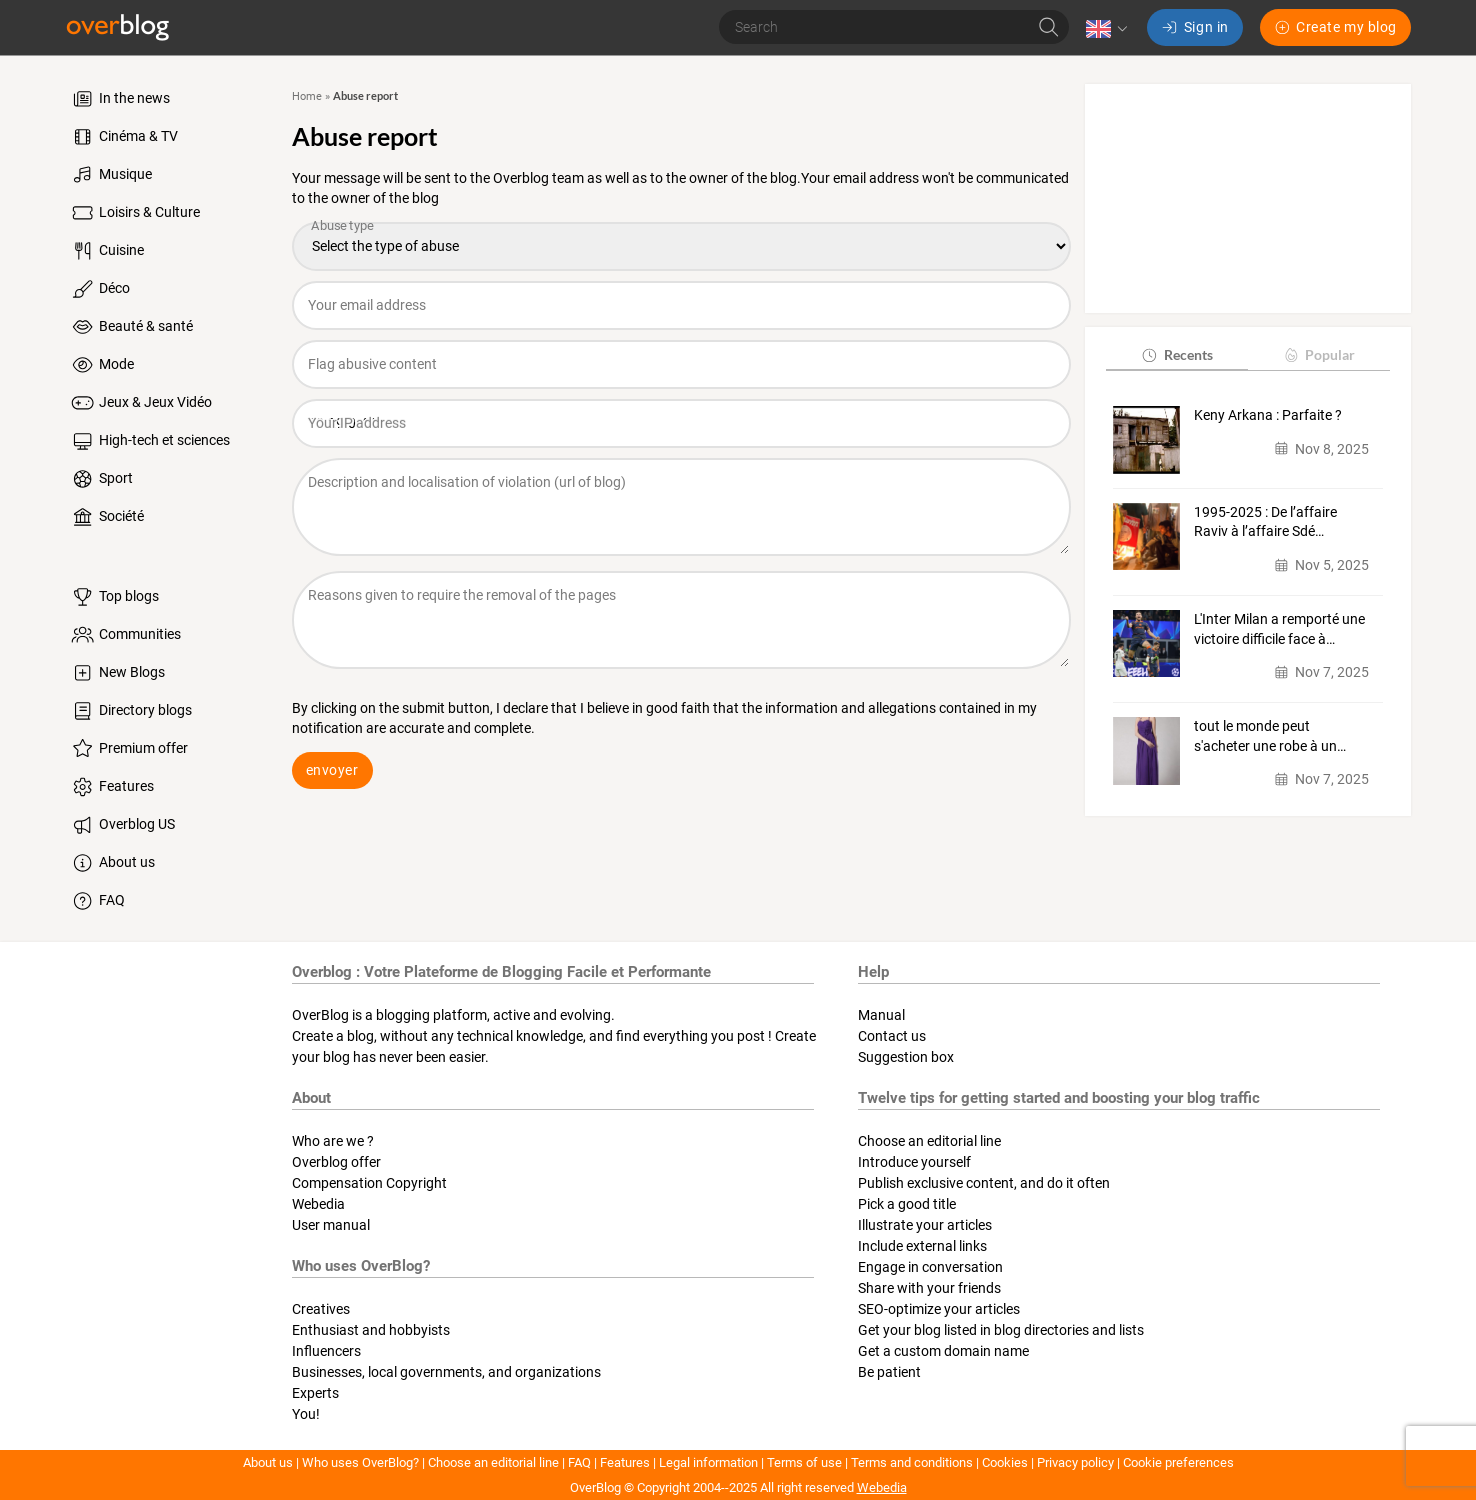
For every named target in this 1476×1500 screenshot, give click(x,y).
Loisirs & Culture (134, 213)
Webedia (318, 1204)
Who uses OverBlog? (360, 1462)
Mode (101, 365)
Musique (110, 175)
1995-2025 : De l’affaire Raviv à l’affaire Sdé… (1265, 522)
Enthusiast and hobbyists (371, 1330)
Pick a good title (907, 1204)
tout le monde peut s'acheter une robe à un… (1270, 736)
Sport (101, 479)
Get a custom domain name (943, 1351)
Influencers (326, 1351)
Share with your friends (929, 1288)
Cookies (1005, 1462)
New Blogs (117, 673)
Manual (881, 1015)
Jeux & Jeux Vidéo (140, 403)
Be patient (889, 1372)
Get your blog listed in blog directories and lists (1001, 1330)
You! (306, 1414)
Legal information (708, 1462)
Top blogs (114, 597)
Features (111, 787)
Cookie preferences (1178, 1462)
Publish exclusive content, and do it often (984, 1183)
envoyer (332, 770)
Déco (99, 289)
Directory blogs (130, 711)
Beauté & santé (131, 327)
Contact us (892, 1036)
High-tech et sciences (149, 441)
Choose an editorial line (929, 1141)
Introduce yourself (914, 1162)
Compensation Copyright (369, 1183)
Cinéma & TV (123, 137)
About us (112, 863)
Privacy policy (1075, 1462)
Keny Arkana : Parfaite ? (1268, 415)
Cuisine (106, 251)
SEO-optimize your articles (939, 1309)
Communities (125, 635)
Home (307, 96)
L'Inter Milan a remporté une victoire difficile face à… (1279, 629)
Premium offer (128, 749)
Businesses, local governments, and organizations (446, 1372)
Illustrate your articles (925, 1225)
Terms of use (804, 1462)
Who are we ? (333, 1141)
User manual (331, 1225)
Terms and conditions (912, 1462)
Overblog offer (336, 1162)
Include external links (922, 1246)
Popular (1319, 354)
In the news (119, 99)
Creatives (321, 1309)
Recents (1176, 354)
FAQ (97, 901)
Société (106, 517)
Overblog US (122, 825)
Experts (315, 1393)
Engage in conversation (930, 1267)
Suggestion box (906, 1057)
